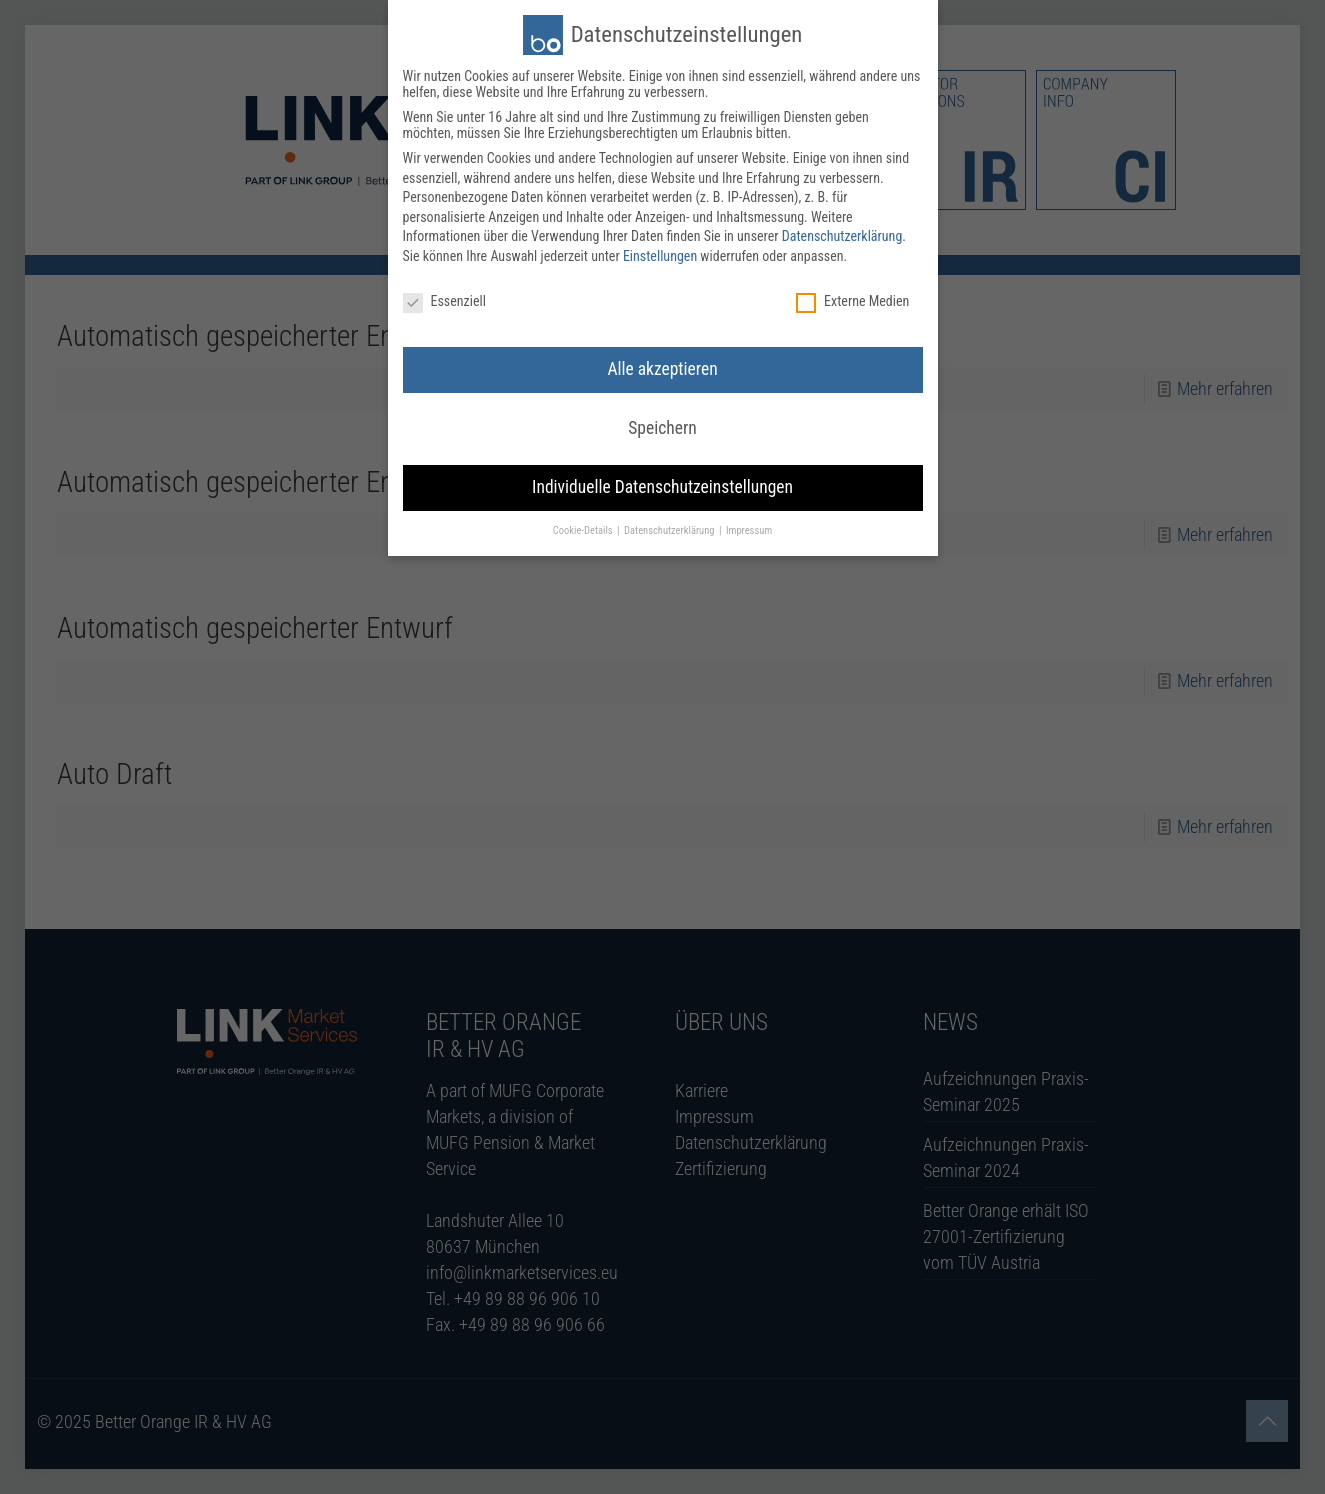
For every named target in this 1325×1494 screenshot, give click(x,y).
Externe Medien (852, 298)
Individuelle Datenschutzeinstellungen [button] (662, 484)
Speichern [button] (662, 425)
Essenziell (444, 298)
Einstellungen (660, 253)
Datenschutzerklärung (842, 233)
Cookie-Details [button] (584, 527)
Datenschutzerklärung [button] (670, 527)
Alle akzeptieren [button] (662, 366)
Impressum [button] (749, 527)
